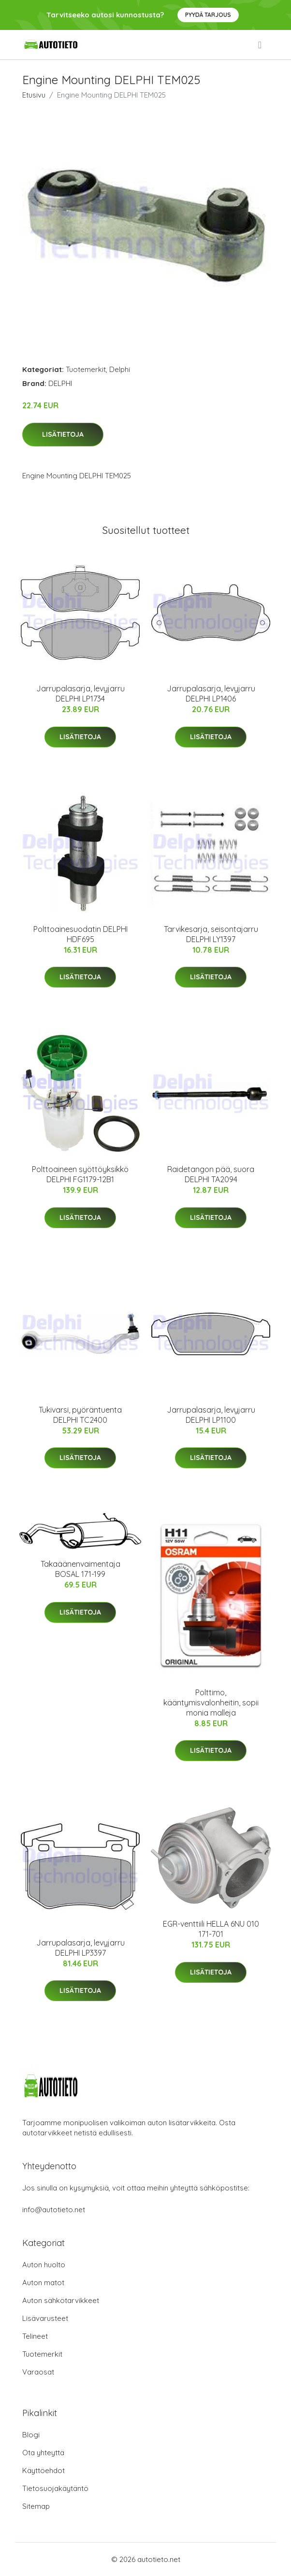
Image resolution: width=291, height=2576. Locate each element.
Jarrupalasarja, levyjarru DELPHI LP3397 (80, 1948)
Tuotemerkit (86, 369)
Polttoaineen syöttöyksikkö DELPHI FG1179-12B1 (80, 1174)
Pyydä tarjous (208, 14)
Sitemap (36, 2506)
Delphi (119, 369)
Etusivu (33, 95)
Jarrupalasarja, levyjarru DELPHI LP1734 (80, 693)
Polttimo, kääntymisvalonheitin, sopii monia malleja (211, 1702)
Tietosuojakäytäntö (55, 2488)
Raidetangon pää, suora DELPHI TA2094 (210, 1174)
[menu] (260, 45)
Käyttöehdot (43, 2470)
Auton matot (43, 2282)
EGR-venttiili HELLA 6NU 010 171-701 (211, 1929)
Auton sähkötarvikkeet (60, 2300)
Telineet (35, 2336)
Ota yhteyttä (43, 2452)
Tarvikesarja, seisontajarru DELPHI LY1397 (211, 934)
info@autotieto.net (53, 2209)
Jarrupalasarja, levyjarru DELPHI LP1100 (211, 1415)
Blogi (31, 2434)
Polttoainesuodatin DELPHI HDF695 (80, 934)
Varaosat (38, 2371)
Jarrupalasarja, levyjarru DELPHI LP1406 (211, 693)
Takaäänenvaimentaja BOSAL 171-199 (80, 1569)
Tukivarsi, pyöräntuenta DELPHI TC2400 (80, 1415)
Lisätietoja (63, 434)
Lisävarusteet (45, 2318)
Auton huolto (43, 2264)
